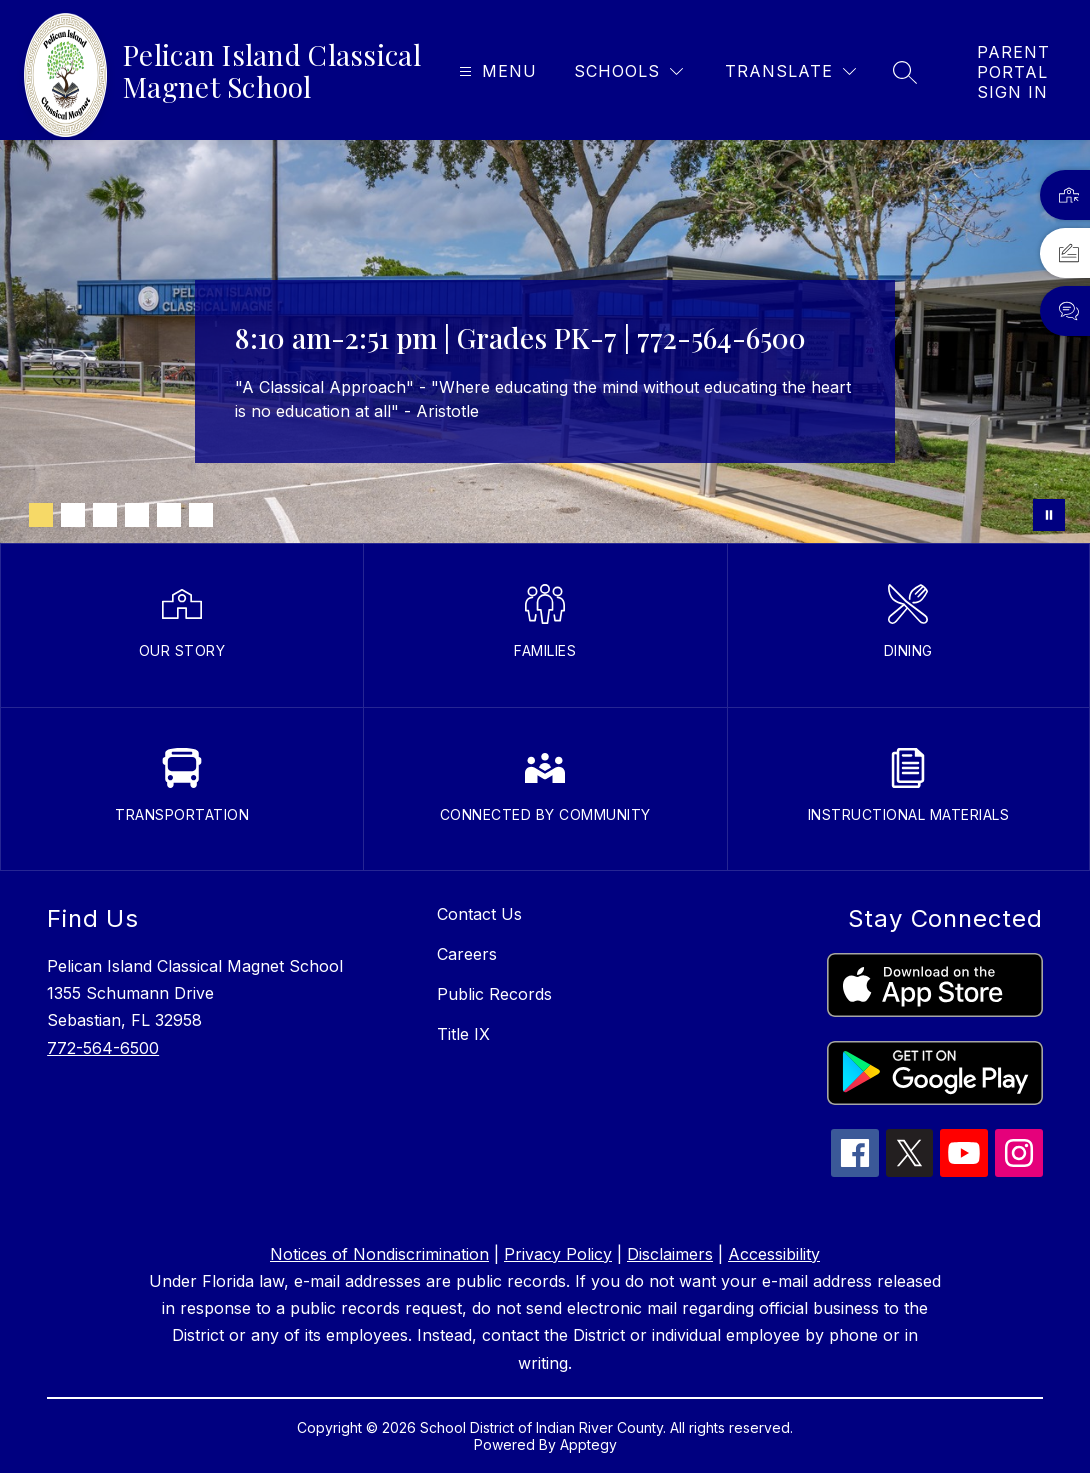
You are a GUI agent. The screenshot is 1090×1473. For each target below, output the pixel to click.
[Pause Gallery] (1049, 515)
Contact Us (479, 914)
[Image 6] (201, 515)
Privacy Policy (558, 1254)
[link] (1013, 72)
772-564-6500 (103, 1048)
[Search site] (905, 72)
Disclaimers (670, 1254)
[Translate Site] (790, 71)
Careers (467, 954)
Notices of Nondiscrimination (379, 1254)
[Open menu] (495, 71)
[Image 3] (105, 515)
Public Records (494, 994)
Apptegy (588, 1444)
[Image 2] (73, 515)
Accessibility (774, 1254)
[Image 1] (41, 515)
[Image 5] (169, 515)
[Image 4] (137, 515)
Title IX (463, 1034)
